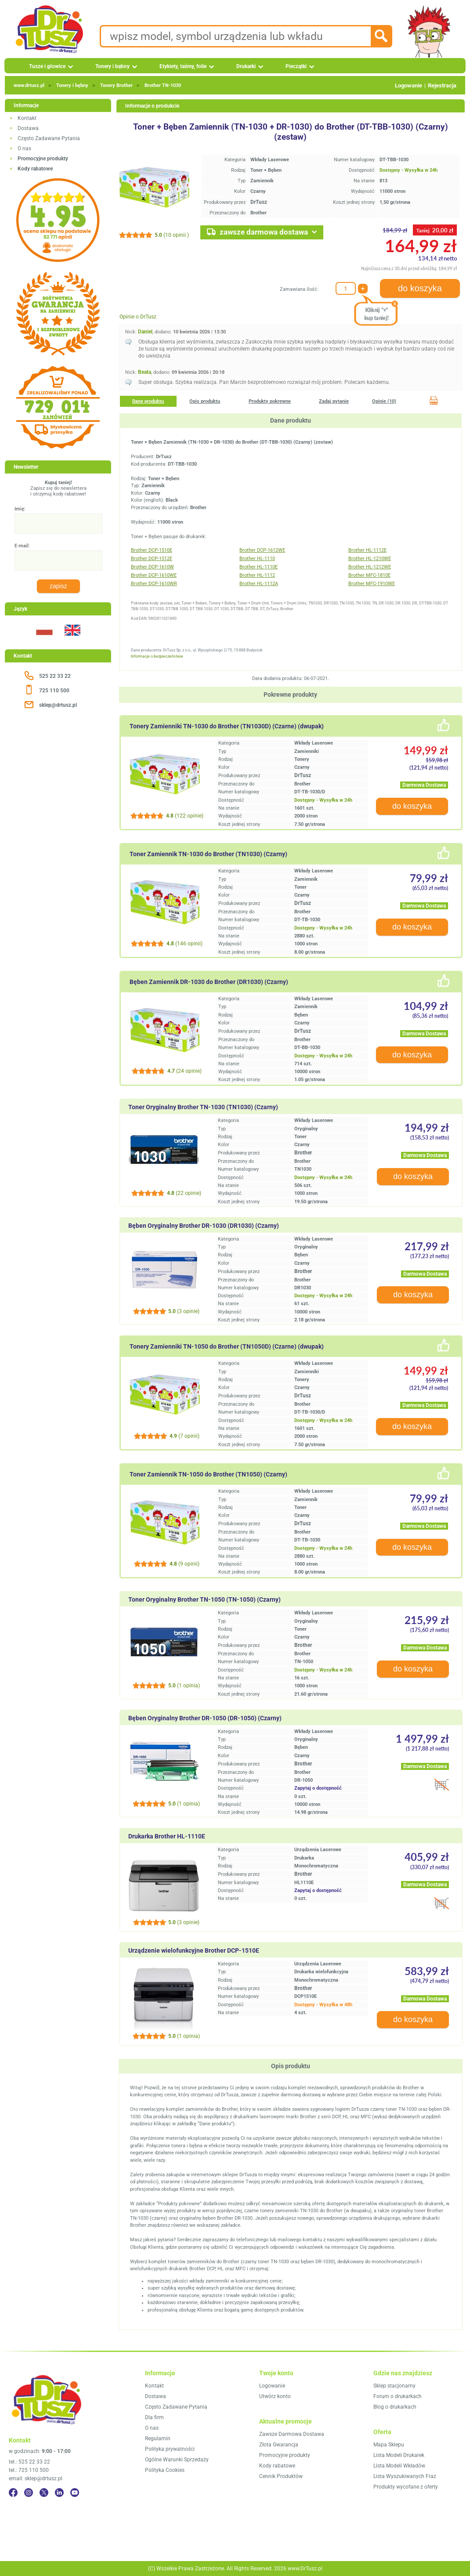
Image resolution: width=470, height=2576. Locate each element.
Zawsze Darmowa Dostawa (291, 2434)
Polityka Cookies (164, 2470)
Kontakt (27, 118)
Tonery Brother (116, 85)
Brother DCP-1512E (151, 558)
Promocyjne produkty (284, 2455)
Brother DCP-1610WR (154, 583)
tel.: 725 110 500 (29, 2470)
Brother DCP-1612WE (262, 550)
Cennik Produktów (281, 2476)
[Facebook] (13, 2492)
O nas (24, 148)
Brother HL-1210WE (369, 558)
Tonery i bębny (112, 66)
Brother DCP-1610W (152, 567)
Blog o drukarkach (394, 2407)
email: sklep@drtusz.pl (35, 2478)
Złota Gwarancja (278, 2445)
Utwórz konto (275, 2396)
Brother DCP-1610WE (154, 575)
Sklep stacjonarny (394, 2386)
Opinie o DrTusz (137, 317)
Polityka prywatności (170, 2449)
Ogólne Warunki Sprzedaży (177, 2460)
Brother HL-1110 (257, 558)
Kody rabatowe (277, 2466)
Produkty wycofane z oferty (405, 2487)
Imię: (19, 509)
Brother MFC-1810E (369, 575)
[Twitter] (44, 2492)
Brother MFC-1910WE (371, 583)
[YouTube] (74, 2492)
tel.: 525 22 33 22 (29, 2462)
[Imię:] (58, 524)
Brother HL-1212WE (369, 567)
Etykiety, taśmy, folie (182, 66)
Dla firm (154, 2417)
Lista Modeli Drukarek (398, 2455)
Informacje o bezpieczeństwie (157, 656)
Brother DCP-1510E (151, 550)
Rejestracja (442, 85)
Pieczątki (296, 66)
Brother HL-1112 (257, 575)
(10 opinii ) (172, 235)
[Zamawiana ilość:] (346, 288)
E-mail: (22, 546)
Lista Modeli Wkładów (399, 2466)
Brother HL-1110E (258, 567)
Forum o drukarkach (397, 2396)
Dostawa (28, 128)
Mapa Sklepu (388, 2445)
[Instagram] (28, 2492)
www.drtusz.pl (29, 85)
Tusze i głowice (47, 66)
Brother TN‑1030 (163, 85)
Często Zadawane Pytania (49, 138)
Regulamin (157, 2438)
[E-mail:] (58, 560)
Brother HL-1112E (367, 550)
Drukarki (246, 66)
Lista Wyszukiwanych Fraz (404, 2476)
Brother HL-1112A (258, 583)
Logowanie (408, 85)
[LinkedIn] (59, 2492)
